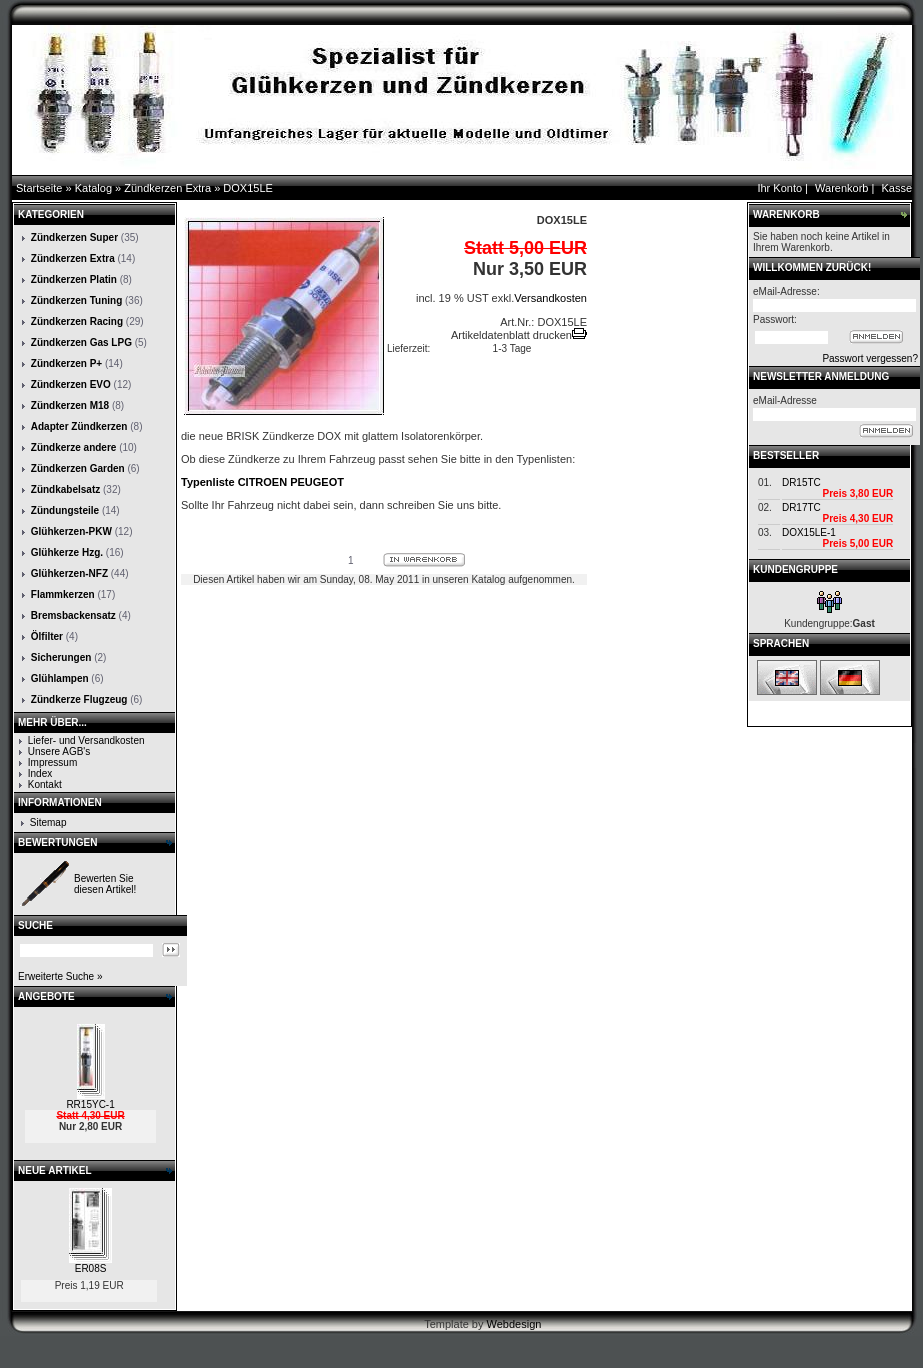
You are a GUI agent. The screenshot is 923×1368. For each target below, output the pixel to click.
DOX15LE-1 (809, 532)
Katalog (93, 188)
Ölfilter (47, 636)
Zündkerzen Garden (78, 468)
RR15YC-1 (90, 1104)
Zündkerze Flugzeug (79, 699)
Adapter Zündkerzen (79, 426)
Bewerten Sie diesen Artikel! (105, 884)
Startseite (39, 188)
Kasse (896, 188)
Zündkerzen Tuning (76, 300)
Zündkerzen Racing (77, 321)
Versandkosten (550, 298)
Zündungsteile (65, 510)
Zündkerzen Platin (74, 279)
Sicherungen (61, 657)
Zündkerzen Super (74, 237)
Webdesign (514, 1324)
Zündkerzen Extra (167, 188)
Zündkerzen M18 (70, 405)
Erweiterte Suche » (60, 976)
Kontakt (45, 784)
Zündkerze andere (74, 447)
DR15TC (801, 482)
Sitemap (48, 822)
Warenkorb (841, 188)
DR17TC (801, 507)
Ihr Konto (779, 188)
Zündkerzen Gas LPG (81, 342)
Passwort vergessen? (870, 358)
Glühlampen (60, 678)
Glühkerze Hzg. (67, 552)
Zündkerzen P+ (66, 363)
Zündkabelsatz (65, 489)
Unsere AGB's (59, 751)
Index (40, 773)
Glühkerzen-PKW (71, 531)
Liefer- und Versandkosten (86, 740)
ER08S (91, 1268)
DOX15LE (248, 188)
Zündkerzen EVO (71, 384)
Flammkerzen (63, 594)
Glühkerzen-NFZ (69, 573)
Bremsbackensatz (73, 615)
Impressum (52, 762)
